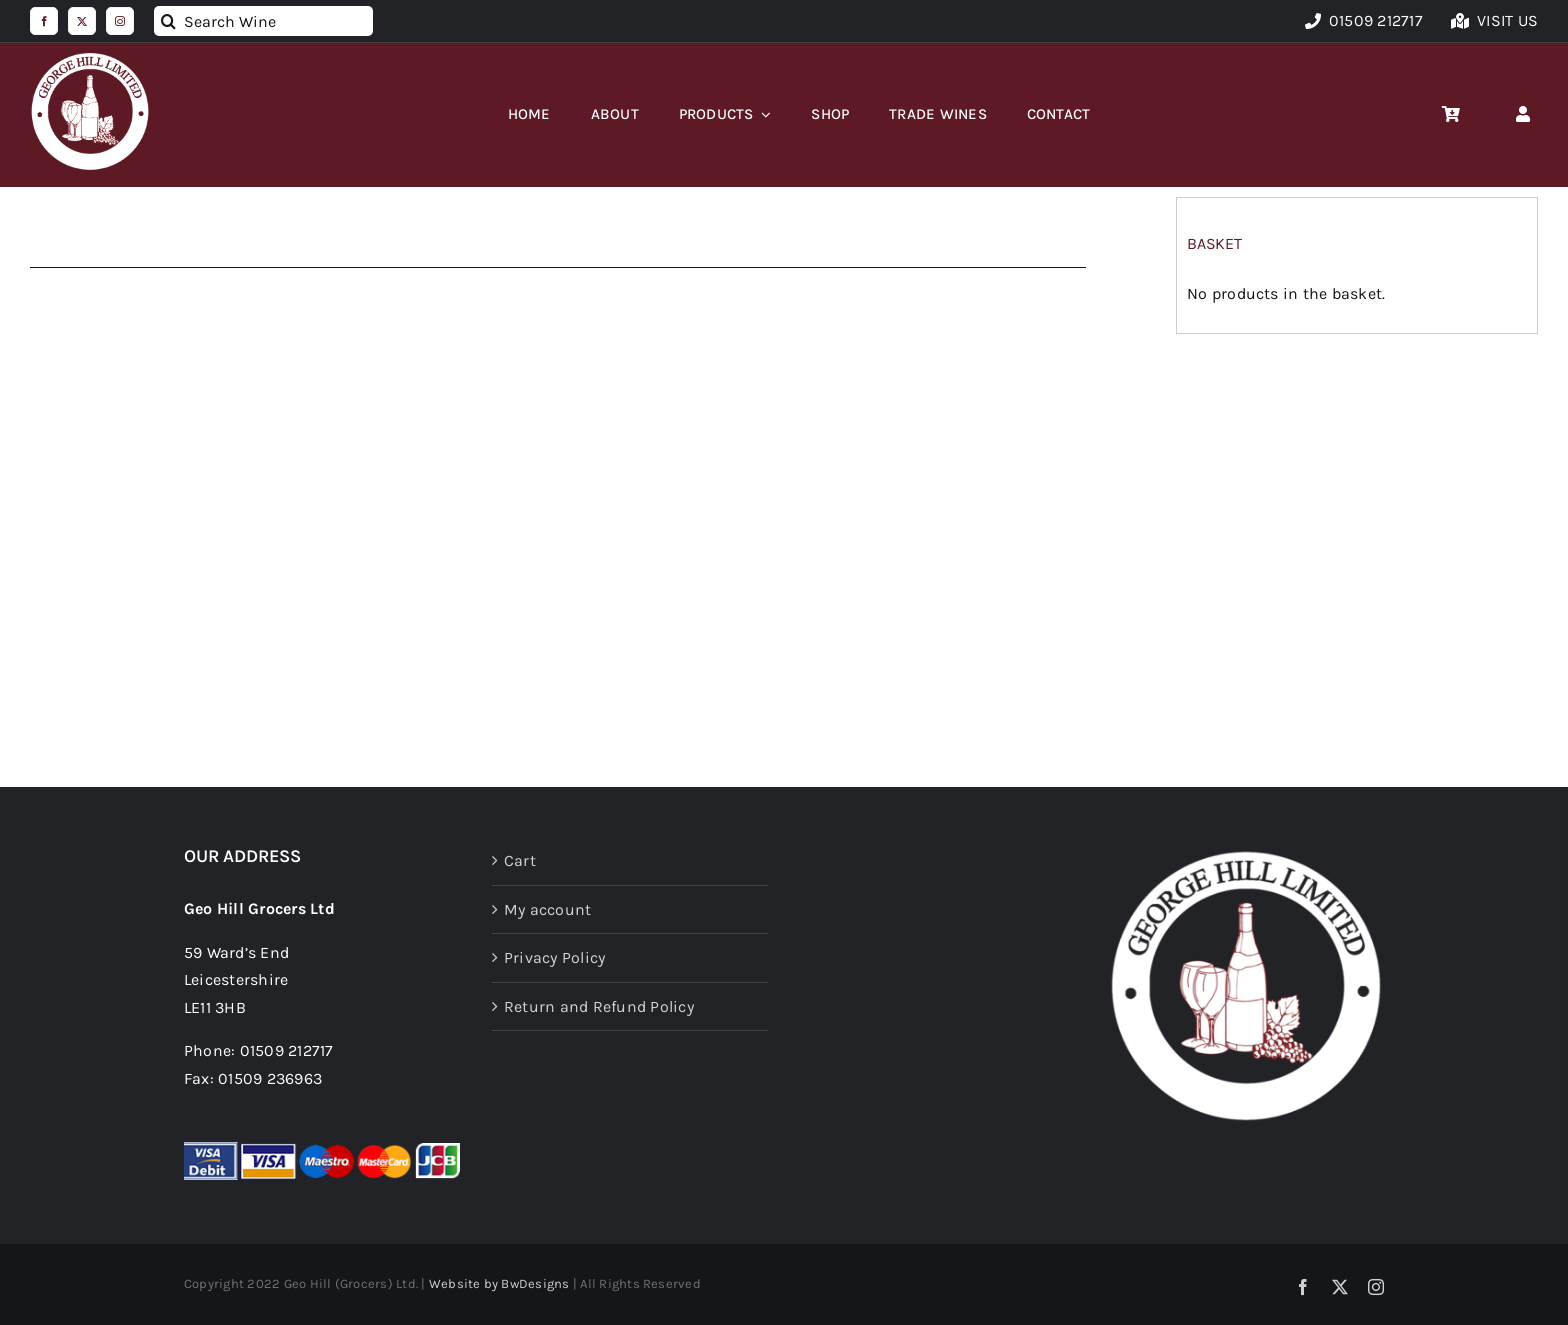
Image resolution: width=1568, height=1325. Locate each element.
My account (547, 909)
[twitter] (82, 21)
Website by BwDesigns (499, 1283)
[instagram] (120, 21)
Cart (520, 860)
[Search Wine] (263, 21)
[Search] (169, 21)
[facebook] (44, 21)
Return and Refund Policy (599, 1006)
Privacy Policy (554, 957)
